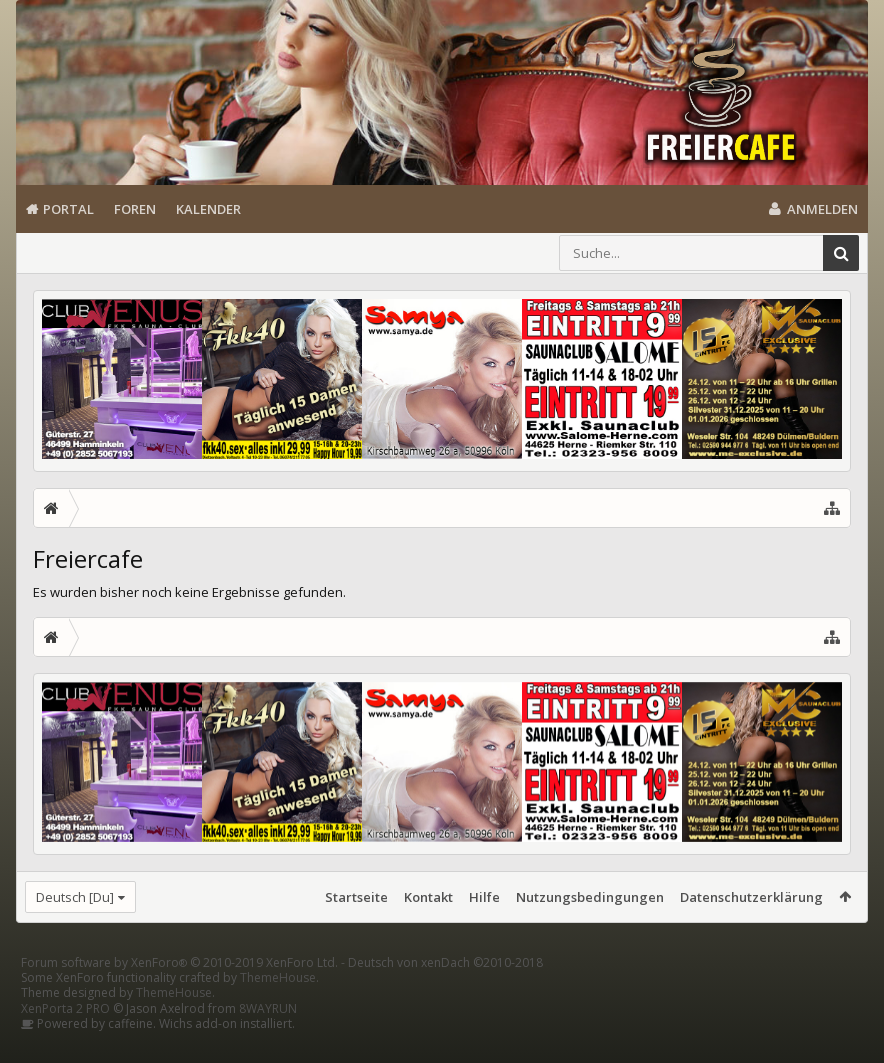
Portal (68, 209)
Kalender (208, 209)
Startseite (356, 897)
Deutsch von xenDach (445, 994)
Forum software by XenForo (179, 994)
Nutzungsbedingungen (590, 897)
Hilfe (484, 897)
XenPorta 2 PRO (65, 1040)
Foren (135, 209)
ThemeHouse (278, 1009)
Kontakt (428, 897)
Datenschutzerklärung (751, 897)
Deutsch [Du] (75, 897)
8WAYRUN (268, 1040)
